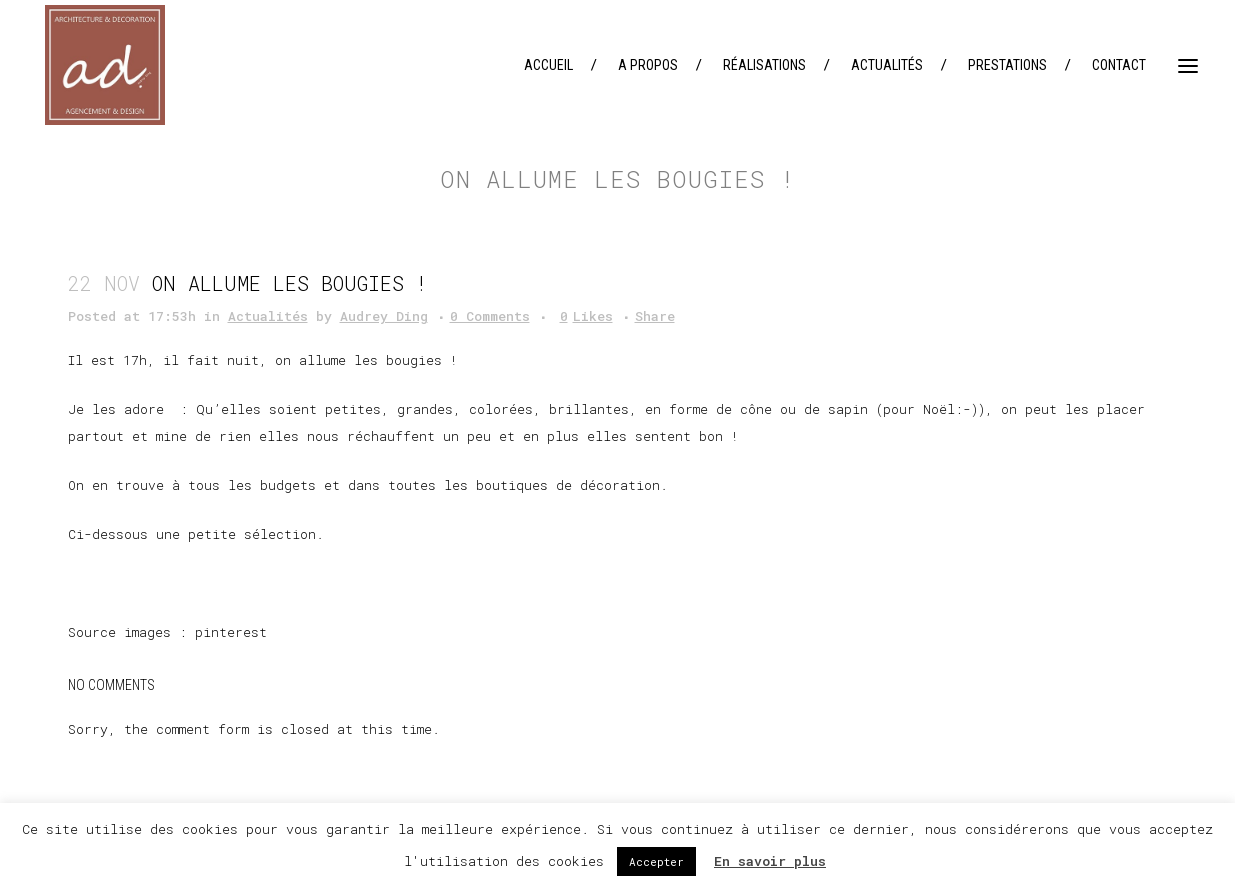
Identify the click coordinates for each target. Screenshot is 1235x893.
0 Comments (490, 316)
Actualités (268, 316)
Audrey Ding (384, 316)
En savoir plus (770, 861)
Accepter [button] (656, 861)
